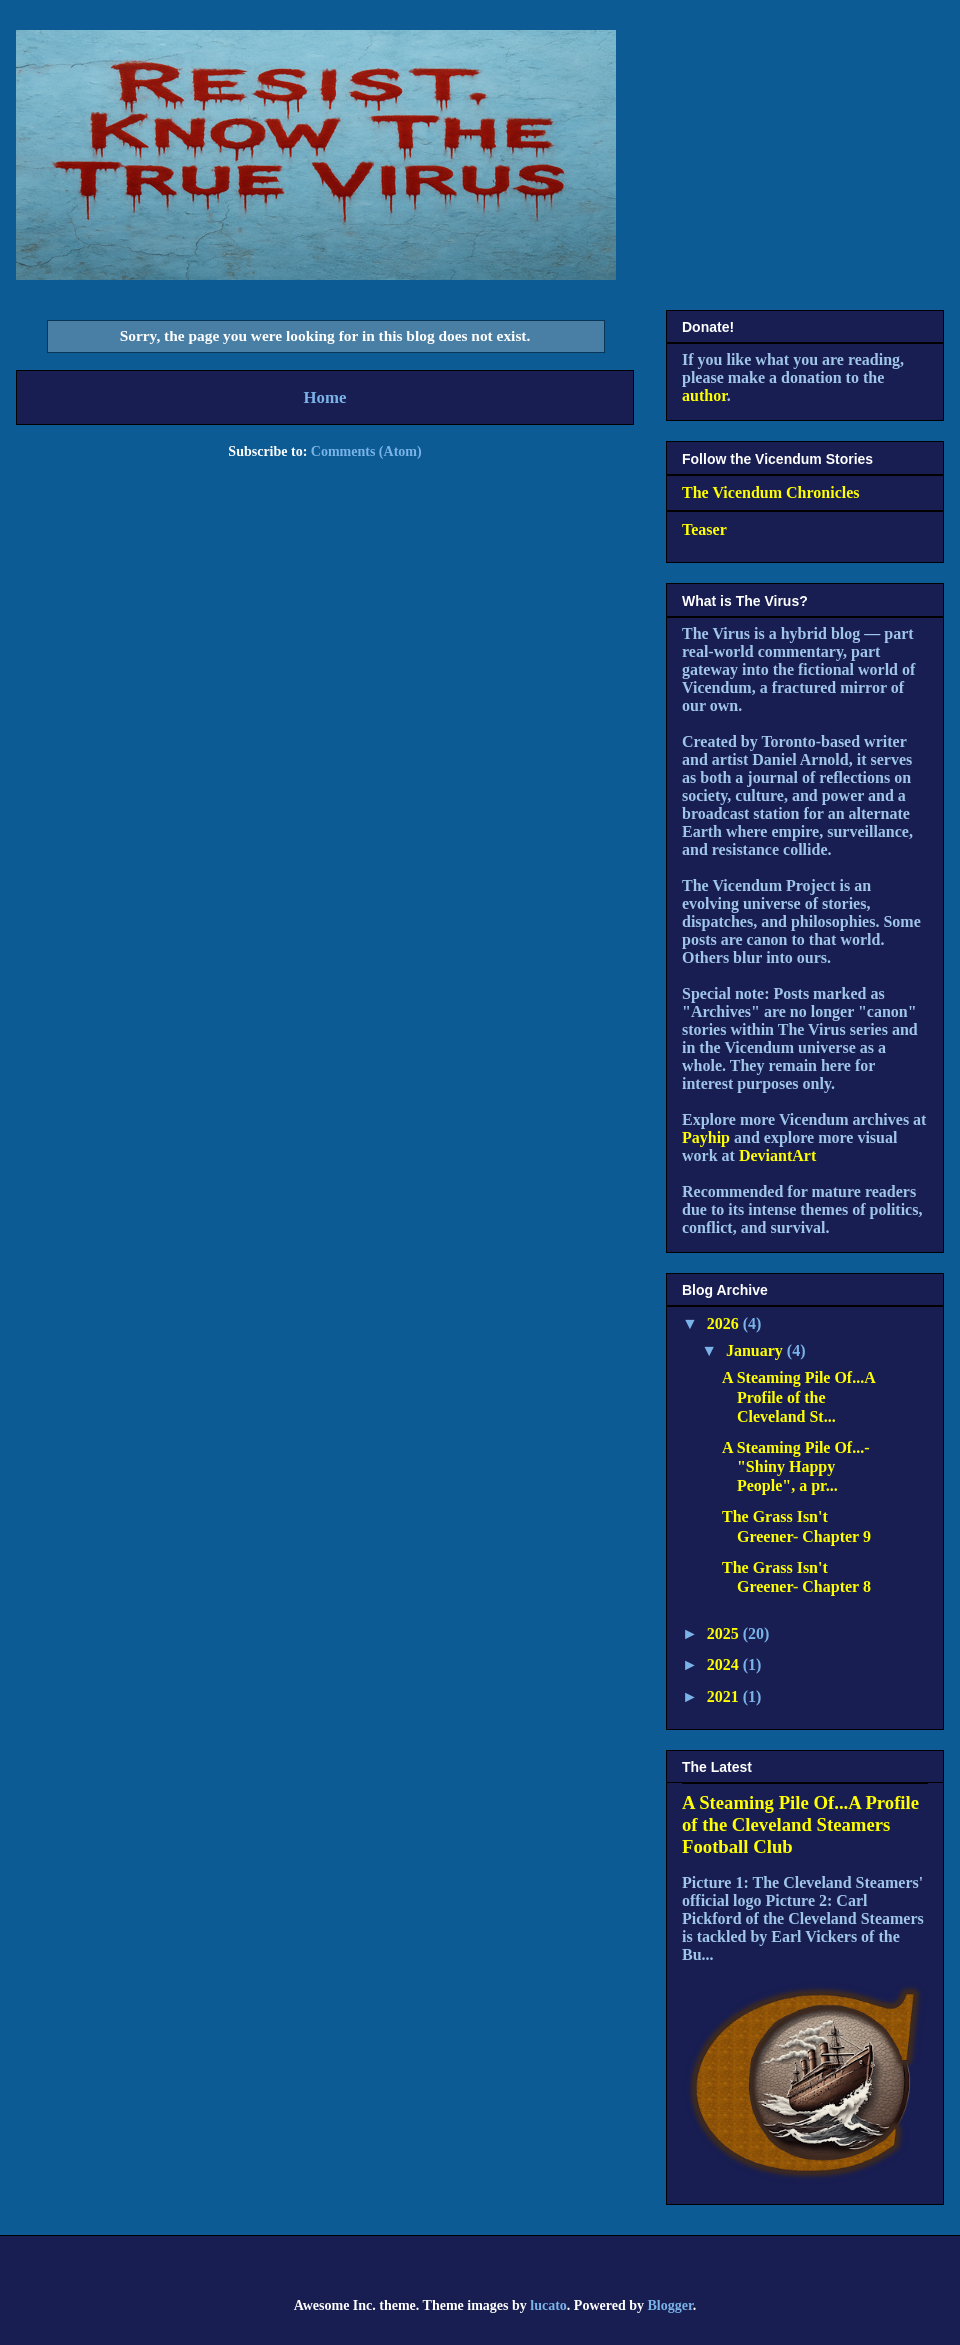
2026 (725, 1323)
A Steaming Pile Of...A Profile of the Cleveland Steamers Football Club (800, 1824)
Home (325, 397)
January (756, 1350)
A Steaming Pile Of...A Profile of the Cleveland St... (798, 1396)
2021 (725, 1696)
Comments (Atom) (366, 451)
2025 (725, 1633)
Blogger (669, 2305)
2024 (725, 1664)
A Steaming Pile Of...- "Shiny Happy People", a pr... (796, 1466)
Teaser (704, 529)
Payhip (706, 1137)
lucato (548, 2305)
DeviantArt (777, 1155)
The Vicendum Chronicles (771, 492)
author (704, 395)
